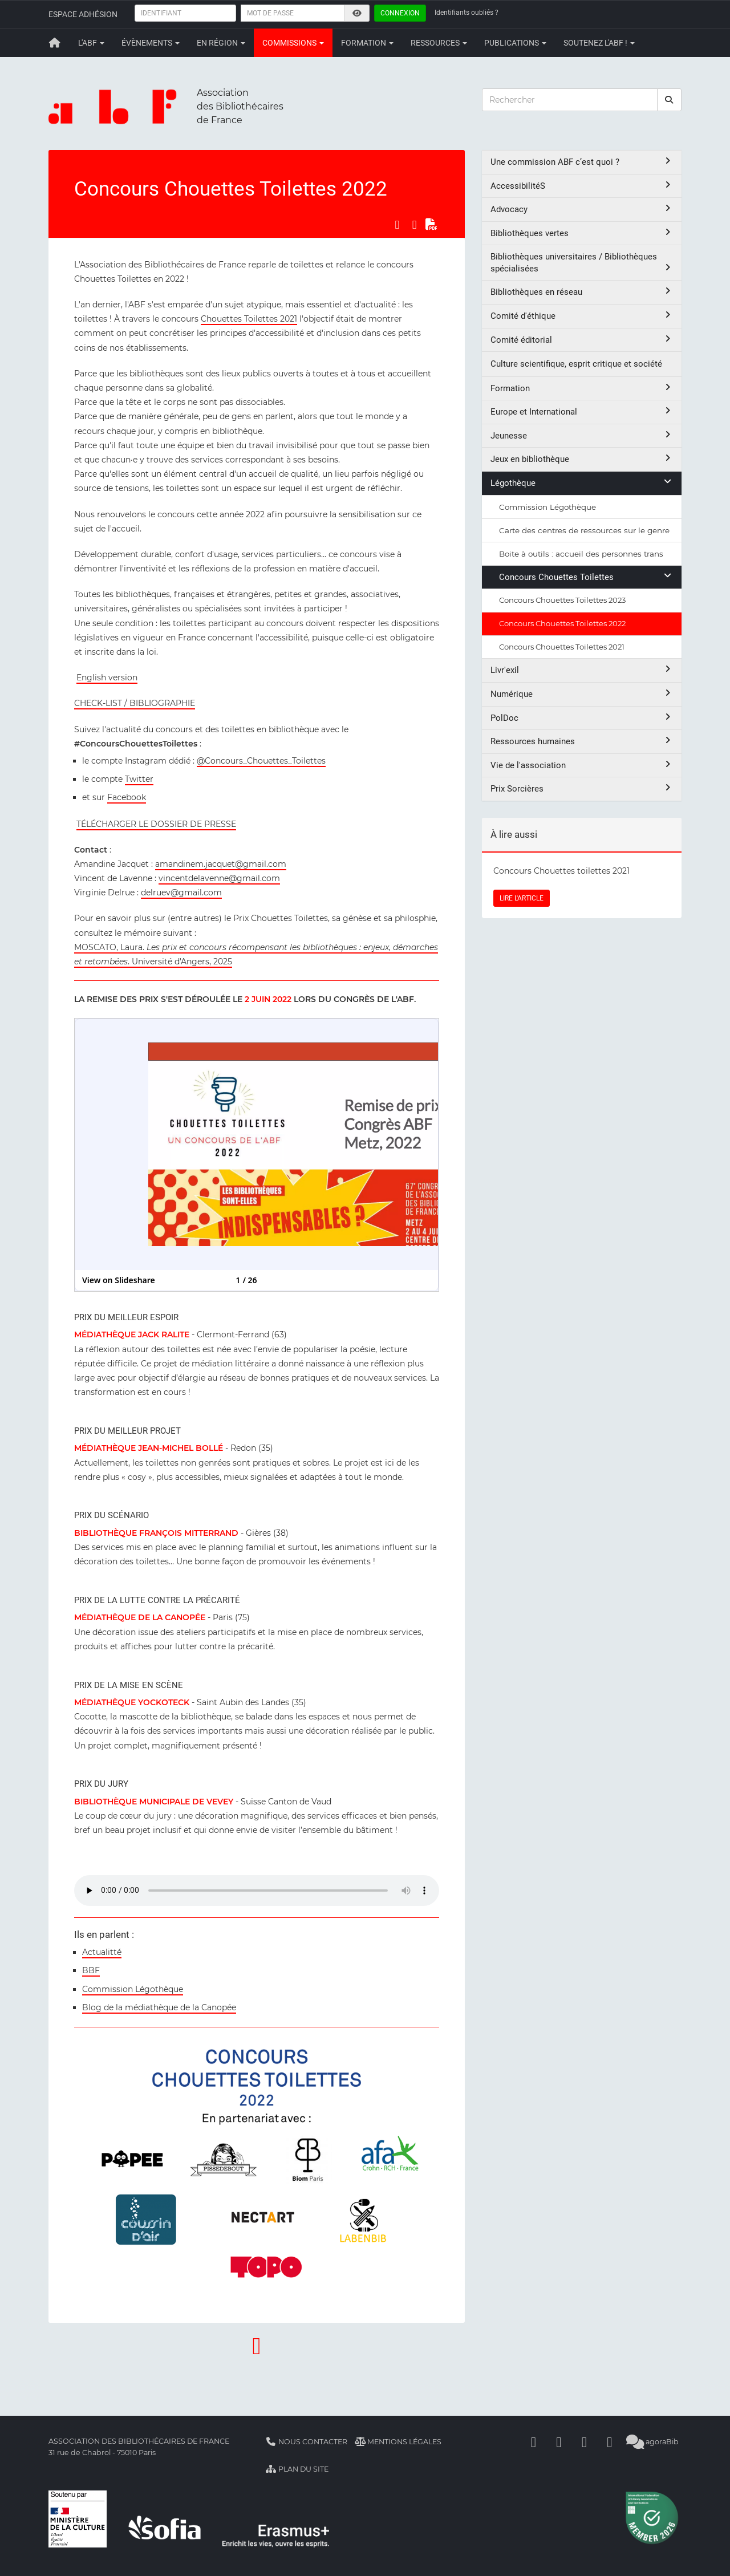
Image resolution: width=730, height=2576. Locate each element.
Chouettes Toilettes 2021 (249, 319)
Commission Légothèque (132, 1989)
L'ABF (91, 42)
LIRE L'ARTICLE (522, 898)
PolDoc (581, 717)
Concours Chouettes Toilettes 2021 (561, 646)
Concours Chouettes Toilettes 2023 (562, 600)
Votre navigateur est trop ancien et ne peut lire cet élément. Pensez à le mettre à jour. (256, 1890)
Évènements (150, 42)
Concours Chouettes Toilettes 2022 (562, 623)
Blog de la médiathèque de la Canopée (159, 2007)
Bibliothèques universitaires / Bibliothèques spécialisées (581, 262)
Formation (367, 42)
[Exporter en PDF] (431, 225)
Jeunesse (581, 435)
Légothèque (581, 482)
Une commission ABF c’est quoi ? (581, 161)
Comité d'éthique (581, 315)
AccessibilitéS (581, 185)
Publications (515, 42)
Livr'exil (581, 669)
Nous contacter (306, 2441)
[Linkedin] (559, 2441)
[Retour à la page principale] (55, 43)
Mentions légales (398, 2441)
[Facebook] (534, 2441)
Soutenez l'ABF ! (599, 42)
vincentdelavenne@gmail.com (219, 878)
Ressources (439, 42)
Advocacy (581, 209)
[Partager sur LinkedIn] (414, 225)
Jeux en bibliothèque (581, 458)
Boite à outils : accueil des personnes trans (581, 553)
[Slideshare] (610, 2441)
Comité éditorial (581, 339)
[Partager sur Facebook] (397, 225)
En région (221, 42)
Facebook (126, 797)
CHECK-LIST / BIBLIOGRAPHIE (134, 703)
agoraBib (652, 2441)
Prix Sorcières (581, 788)
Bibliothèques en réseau (581, 291)
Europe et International (581, 411)
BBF (91, 1970)
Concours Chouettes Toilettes (586, 576)
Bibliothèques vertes (581, 233)
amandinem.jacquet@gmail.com (220, 864)
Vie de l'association (581, 765)
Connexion (400, 13)
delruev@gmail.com (181, 892)
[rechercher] (669, 99)
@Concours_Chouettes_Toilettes (261, 761)
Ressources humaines (581, 741)
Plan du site (296, 2469)
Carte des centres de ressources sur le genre (584, 530)
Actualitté (101, 1952)
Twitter (139, 779)
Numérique (581, 693)
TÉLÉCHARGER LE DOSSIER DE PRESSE (156, 824)
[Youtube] (584, 2441)
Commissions (293, 42)
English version (106, 677)
